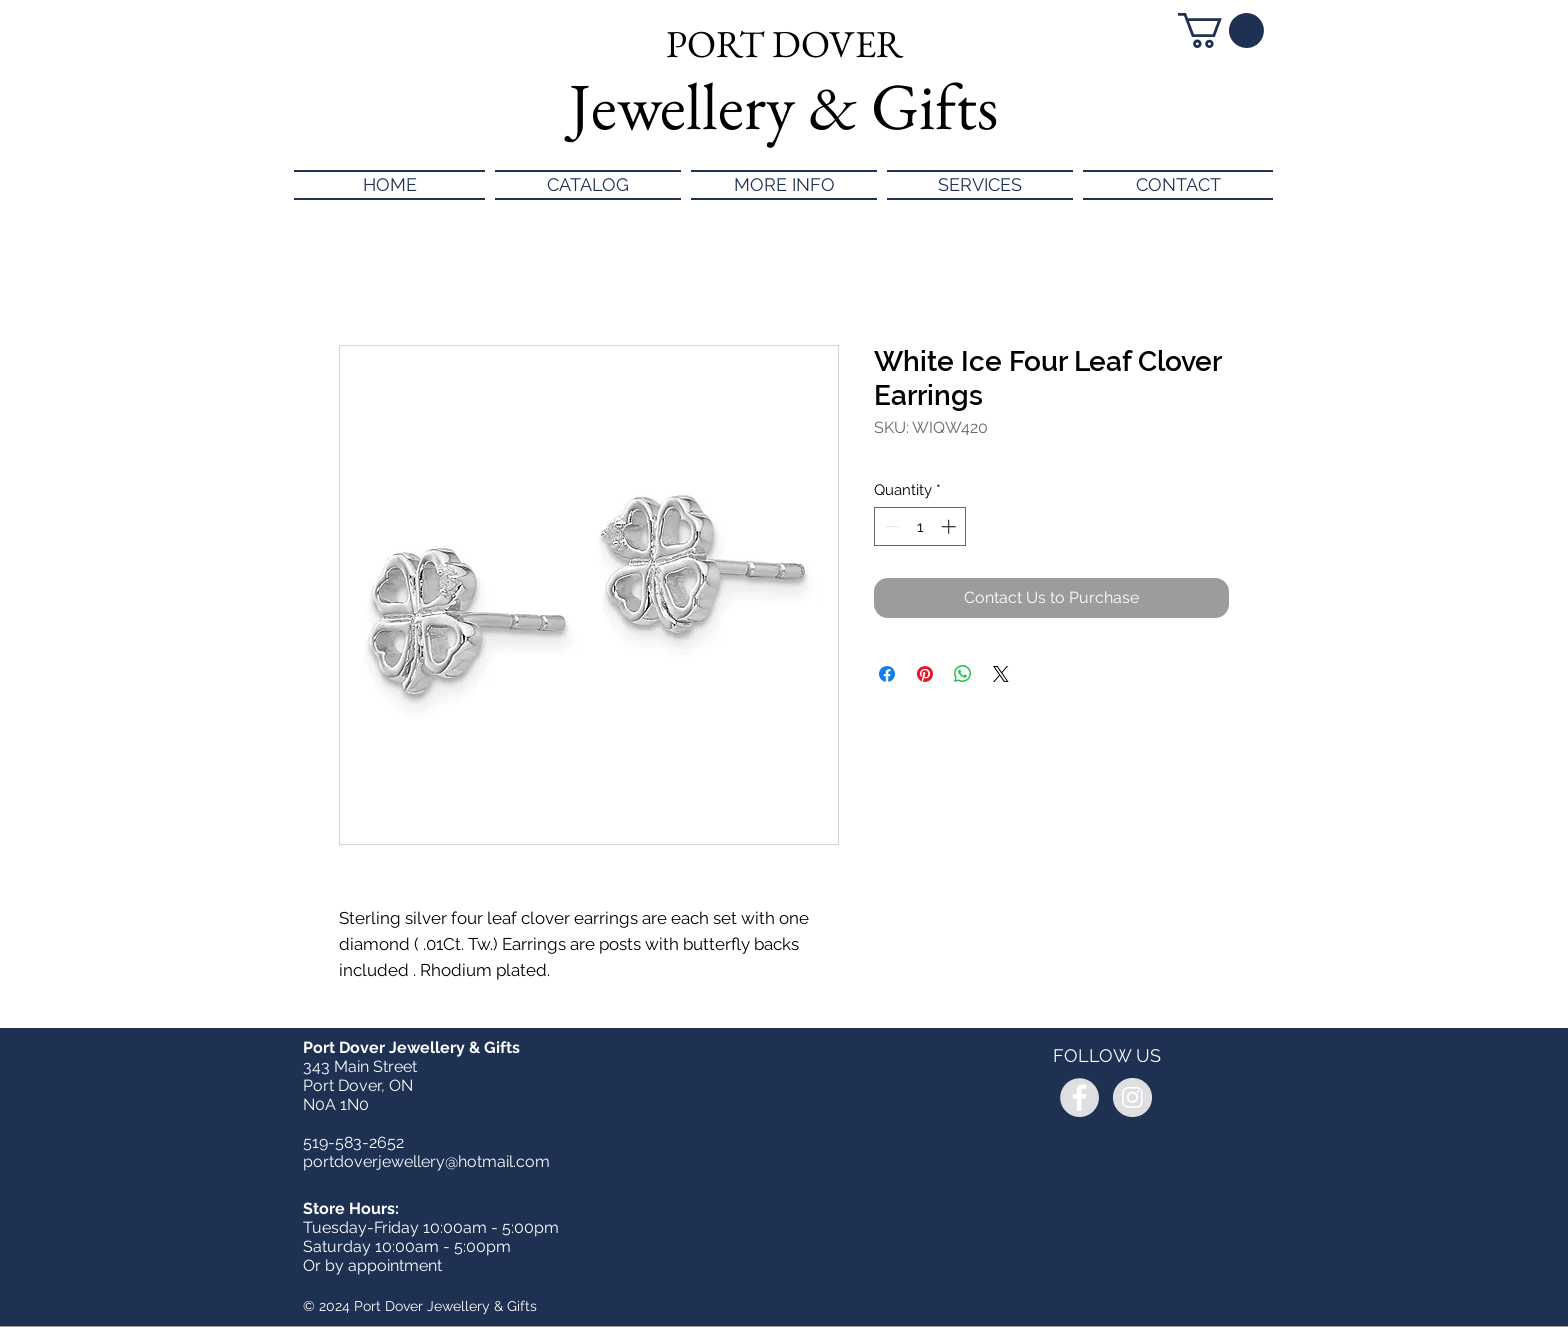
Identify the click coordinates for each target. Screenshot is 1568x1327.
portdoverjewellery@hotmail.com (426, 1161)
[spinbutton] (920, 526)
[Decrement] (890, 526)
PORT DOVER (784, 43)
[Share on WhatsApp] (963, 674)
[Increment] (950, 526)
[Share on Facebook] (887, 674)
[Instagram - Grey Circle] (1132, 1097)
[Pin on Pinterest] (925, 674)
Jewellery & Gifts (783, 106)
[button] (1221, 30)
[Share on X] (1001, 674)
